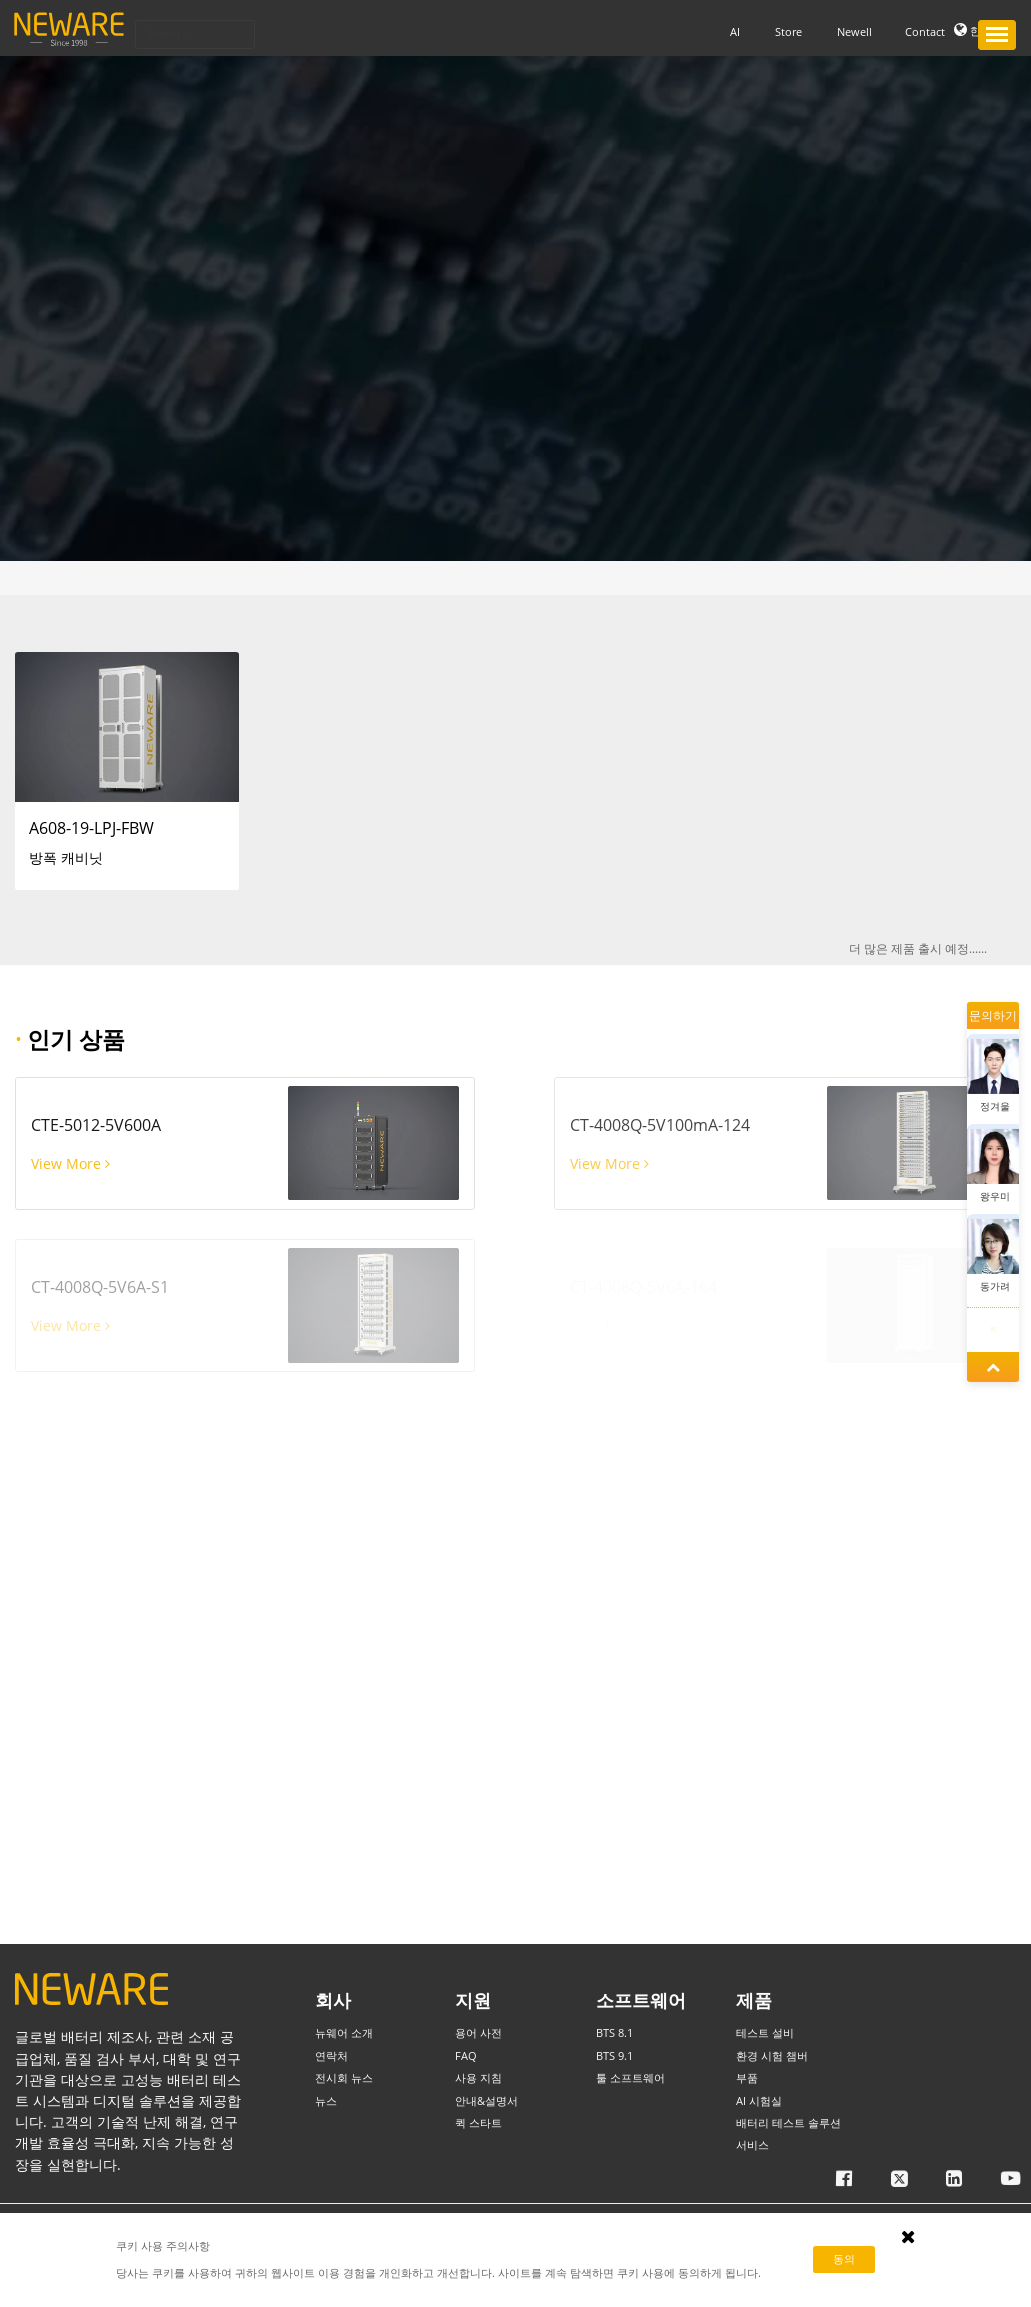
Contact (925, 30)
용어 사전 (478, 2032)
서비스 (752, 2144)
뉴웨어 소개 (344, 2032)
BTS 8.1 (614, 2032)
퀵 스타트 (478, 2122)
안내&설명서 (486, 2100)
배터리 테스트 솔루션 (788, 2122)
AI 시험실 (759, 2100)
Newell (854, 30)
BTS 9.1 (614, 2055)
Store (788, 30)
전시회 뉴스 (344, 2077)
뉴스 (326, 2100)
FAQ (466, 2055)
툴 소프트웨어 (630, 2077)
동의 (844, 2258)
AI (735, 30)
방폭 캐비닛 (132, 577)
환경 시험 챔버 (772, 2055)
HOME (44, 577)
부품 (82, 577)
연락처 (331, 2055)
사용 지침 (478, 2077)
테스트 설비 (765, 2032)
